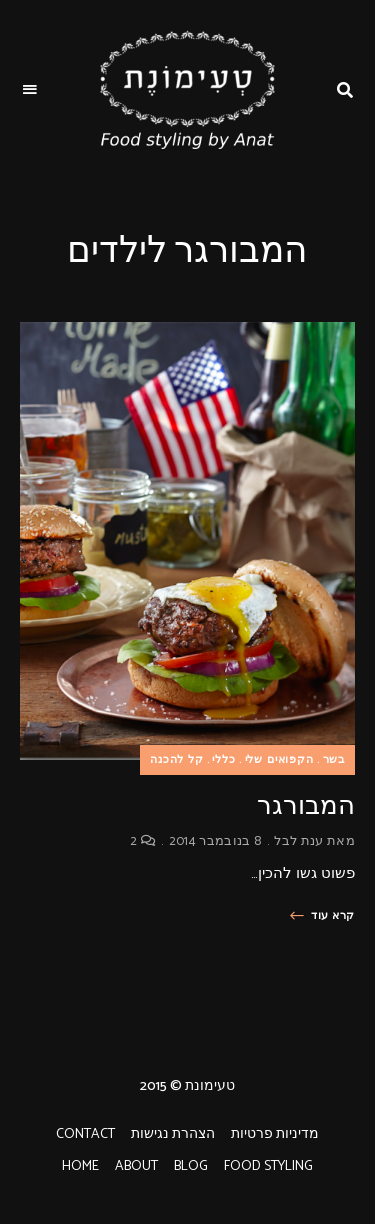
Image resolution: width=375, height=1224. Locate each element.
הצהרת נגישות (173, 1134)
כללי (223, 760)
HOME (80, 1166)
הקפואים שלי (279, 760)
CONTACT (85, 1134)
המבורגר (306, 805)
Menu (30, 90)
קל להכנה (177, 760)
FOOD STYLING (268, 1166)
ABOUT (136, 1166)
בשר (334, 760)
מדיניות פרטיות (275, 1134)
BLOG (191, 1166)
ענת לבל (298, 841)
